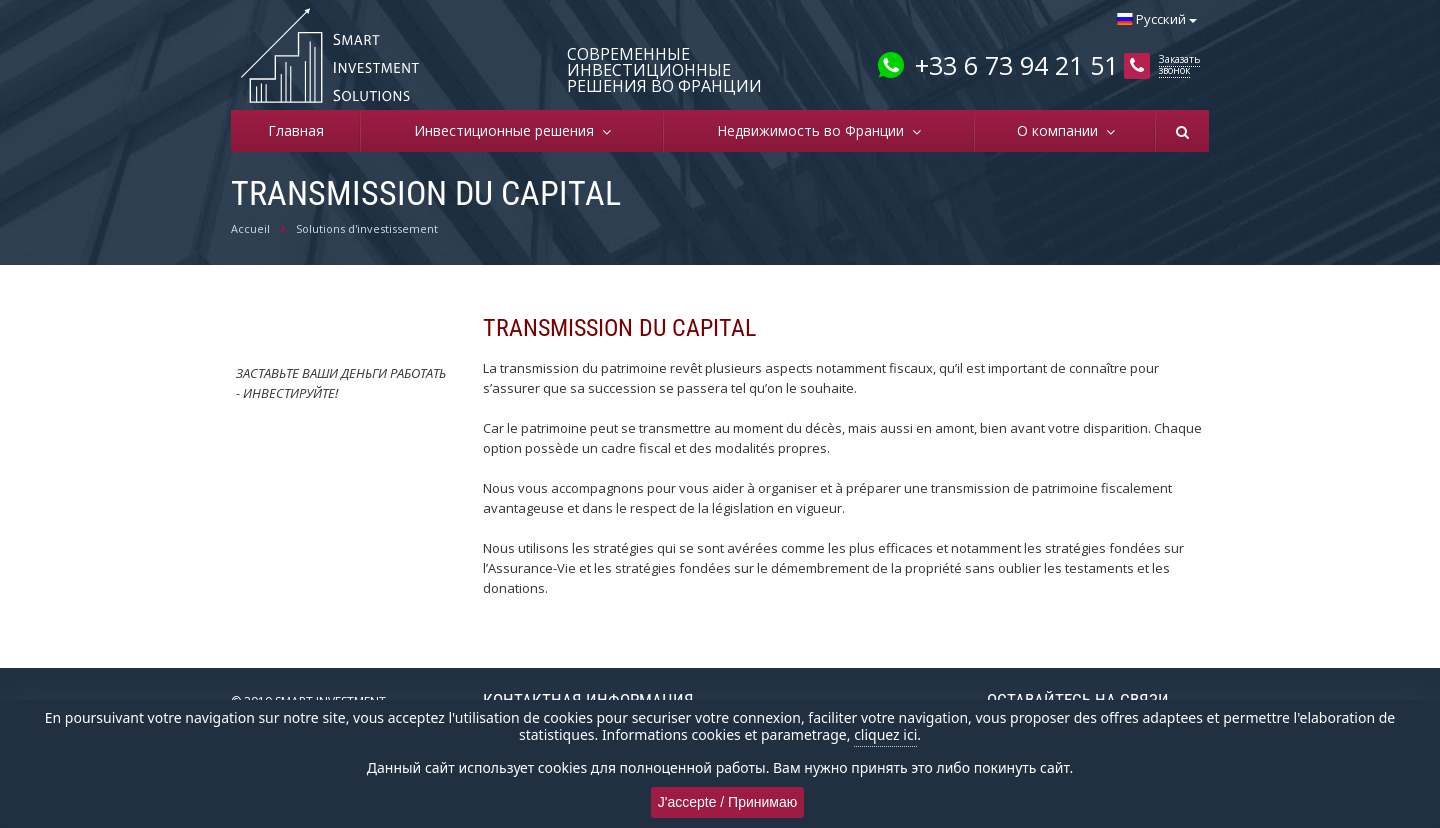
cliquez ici (885, 734)
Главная (296, 130)
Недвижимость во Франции (814, 130)
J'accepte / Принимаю (728, 802)
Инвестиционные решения (508, 130)
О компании (1061, 130)
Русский (1157, 19)
